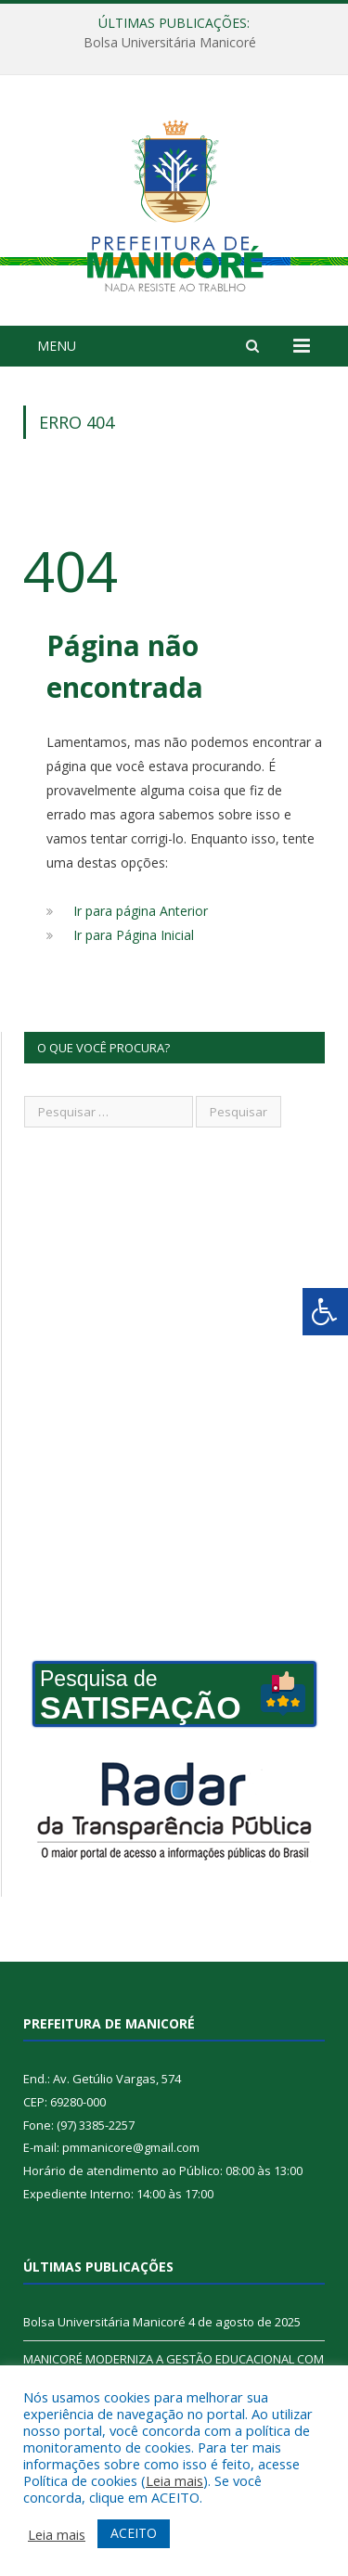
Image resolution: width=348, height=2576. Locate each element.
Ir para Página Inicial (133, 935)
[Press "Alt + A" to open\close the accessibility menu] (325, 1311)
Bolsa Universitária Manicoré (170, 42)
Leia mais (174, 2480)
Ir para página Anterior (140, 911)
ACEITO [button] (133, 2533)
